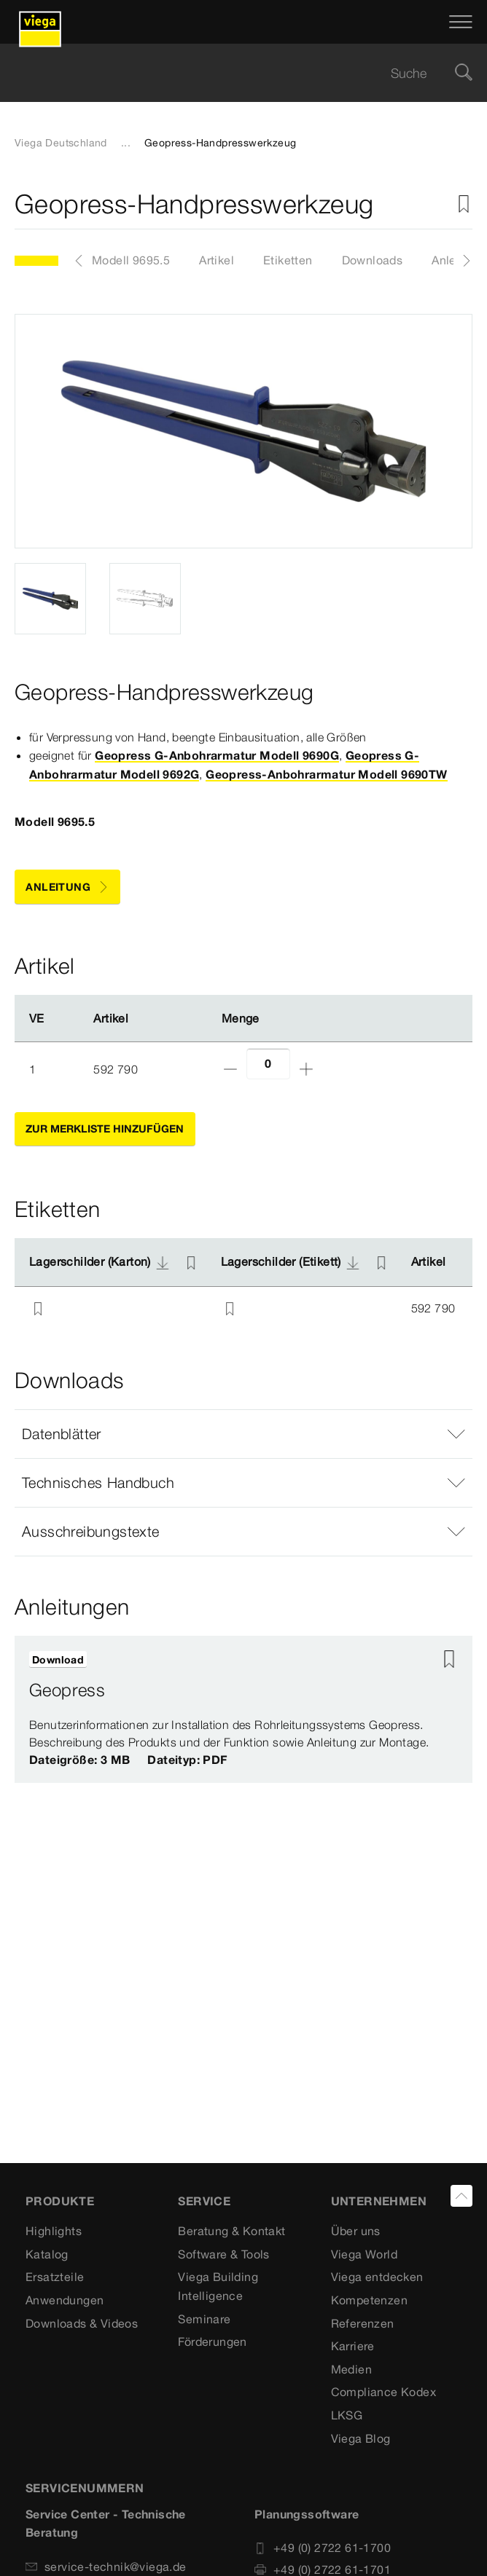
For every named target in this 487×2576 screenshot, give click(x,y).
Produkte (60, 2201)
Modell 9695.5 (131, 260)
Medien (351, 2369)
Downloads (372, 260)
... (125, 142)
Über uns (356, 2231)
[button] (243, 1434)
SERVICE (204, 2201)
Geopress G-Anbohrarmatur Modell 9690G (217, 755)
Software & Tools (223, 2254)
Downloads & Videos (82, 2323)
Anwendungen (65, 2300)
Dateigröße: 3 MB (79, 1759)
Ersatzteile (55, 2276)
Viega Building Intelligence (218, 2286)
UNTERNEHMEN (378, 2201)
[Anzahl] (268, 1063)
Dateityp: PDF (187, 1759)
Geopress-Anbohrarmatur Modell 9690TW (326, 774)
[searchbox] (231, 73)
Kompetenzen (369, 2300)
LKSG (347, 2415)
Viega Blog (361, 2438)
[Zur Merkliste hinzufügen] (463, 204)
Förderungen (212, 2341)
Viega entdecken (377, 2276)
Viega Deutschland (61, 142)
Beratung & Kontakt (231, 2231)
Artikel (216, 260)
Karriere (353, 2346)
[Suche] (463, 73)
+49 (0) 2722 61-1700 (322, 2547)
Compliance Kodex (383, 2391)
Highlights (54, 2231)
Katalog (47, 2254)
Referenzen (362, 2323)
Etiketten (288, 260)
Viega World (364, 2254)
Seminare (204, 2319)
